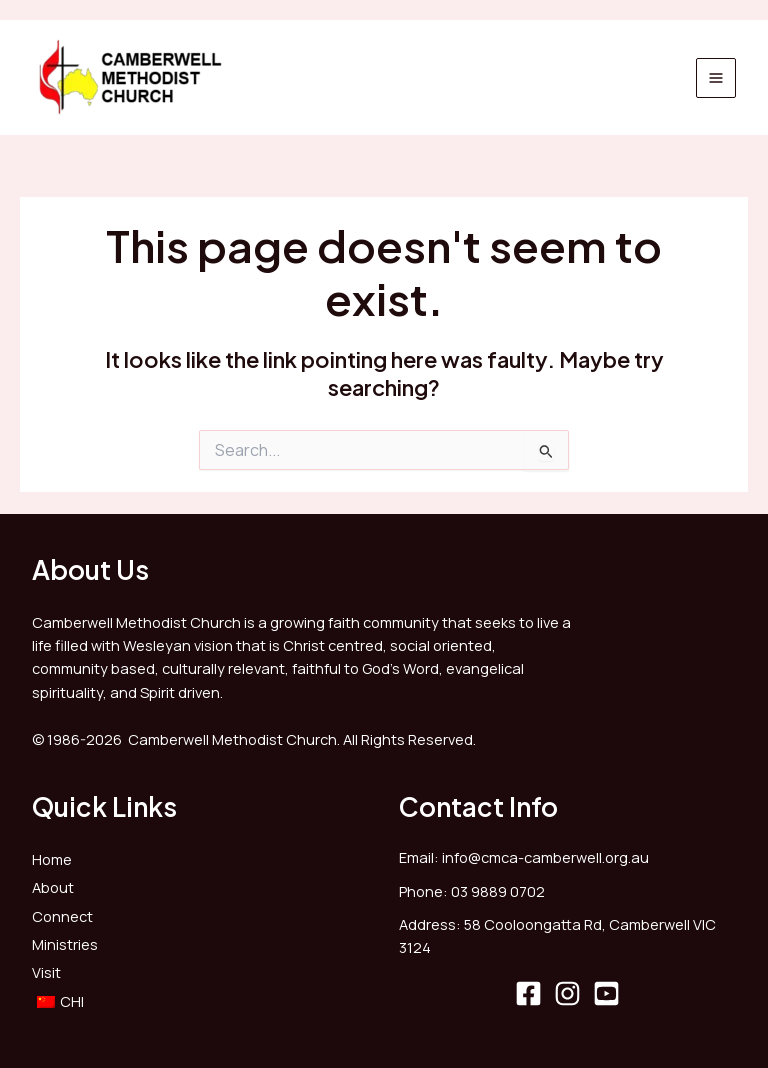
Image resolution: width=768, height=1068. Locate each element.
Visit (46, 972)
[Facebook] (528, 993)
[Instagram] (567, 993)
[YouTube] (606, 993)
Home (52, 859)
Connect (62, 916)
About (53, 887)
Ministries (65, 944)
